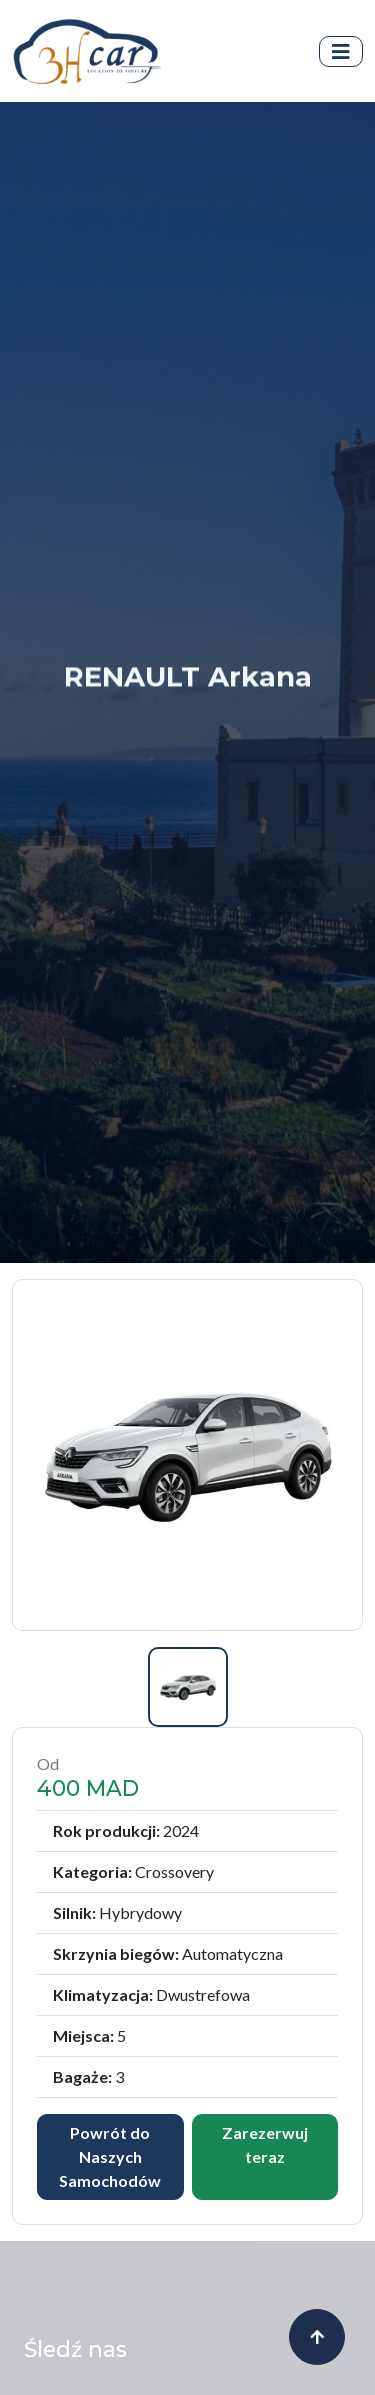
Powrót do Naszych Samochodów (110, 2129)
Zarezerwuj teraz (265, 2117)
